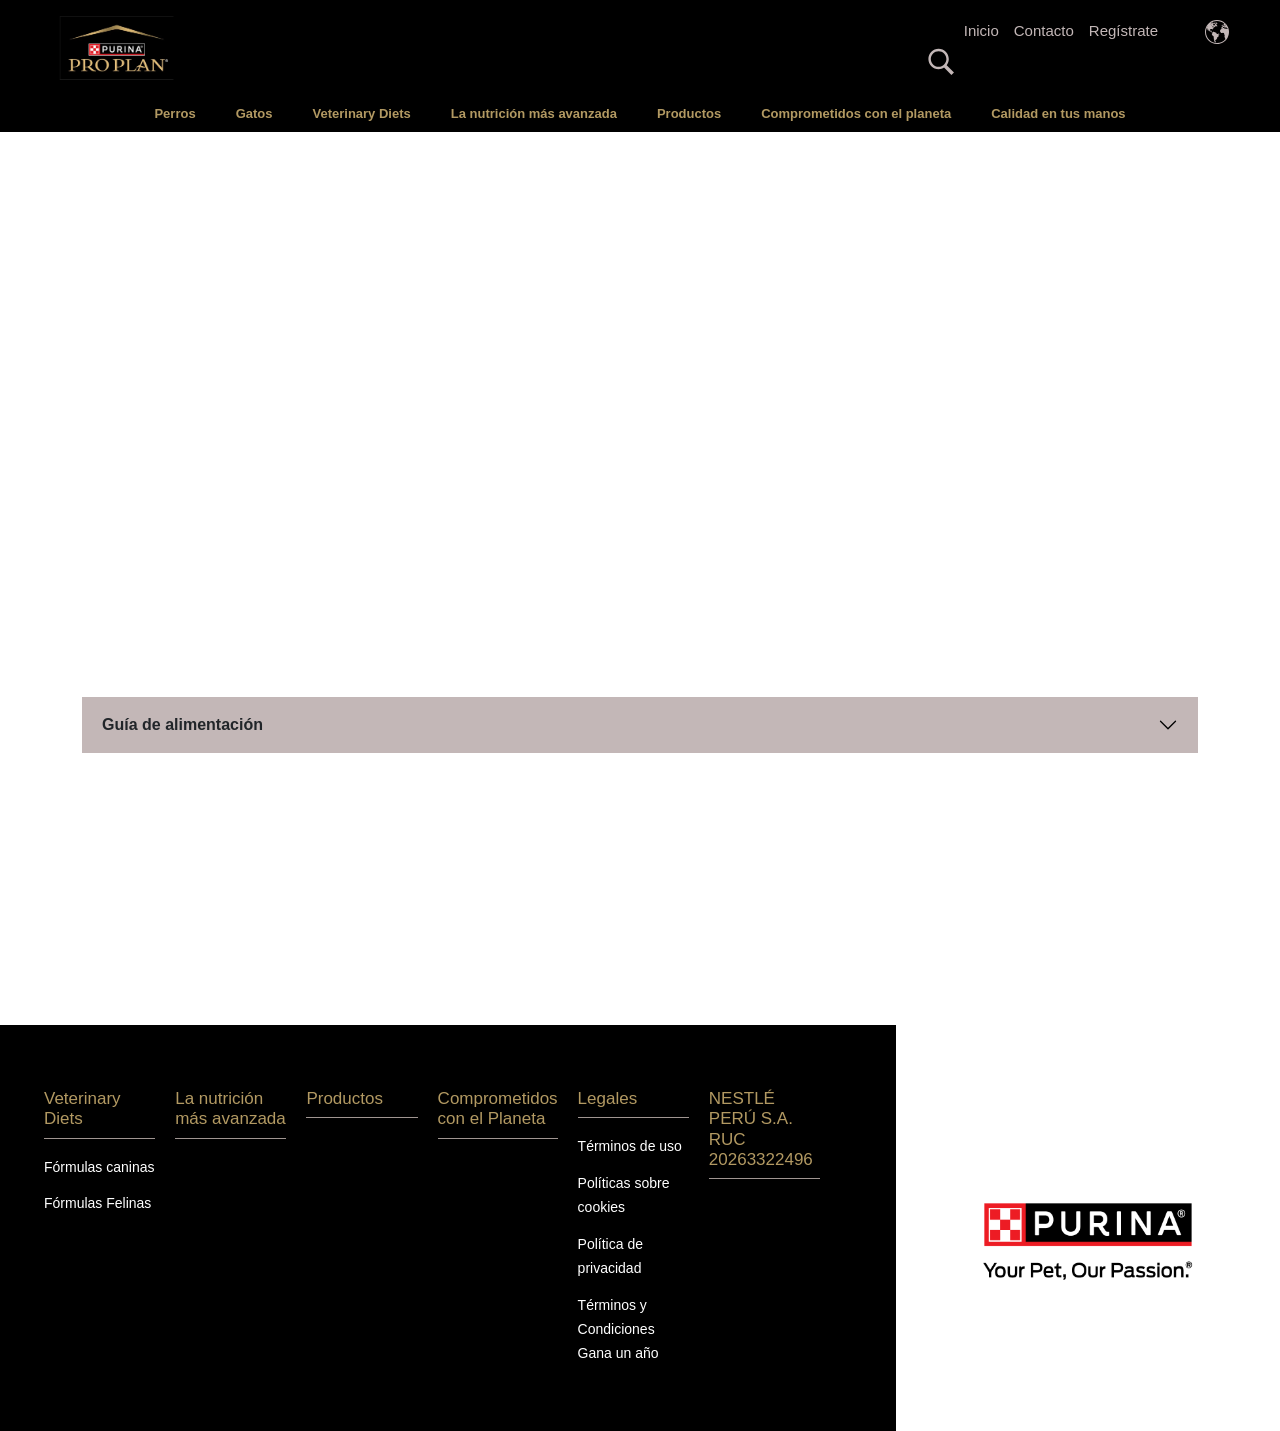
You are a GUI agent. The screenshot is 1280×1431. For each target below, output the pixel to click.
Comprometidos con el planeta (856, 113)
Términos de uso (630, 1120)
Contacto (1044, 30)
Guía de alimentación (182, 698)
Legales (608, 1072)
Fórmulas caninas (99, 1140)
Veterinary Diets (361, 113)
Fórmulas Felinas (97, 1177)
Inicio (981, 30)
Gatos (254, 113)
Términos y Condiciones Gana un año (618, 1302)
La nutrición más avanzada (534, 113)
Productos (689, 113)
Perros (174, 113)
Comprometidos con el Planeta (498, 1082)
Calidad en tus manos (1058, 113)
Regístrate (1123, 30)
